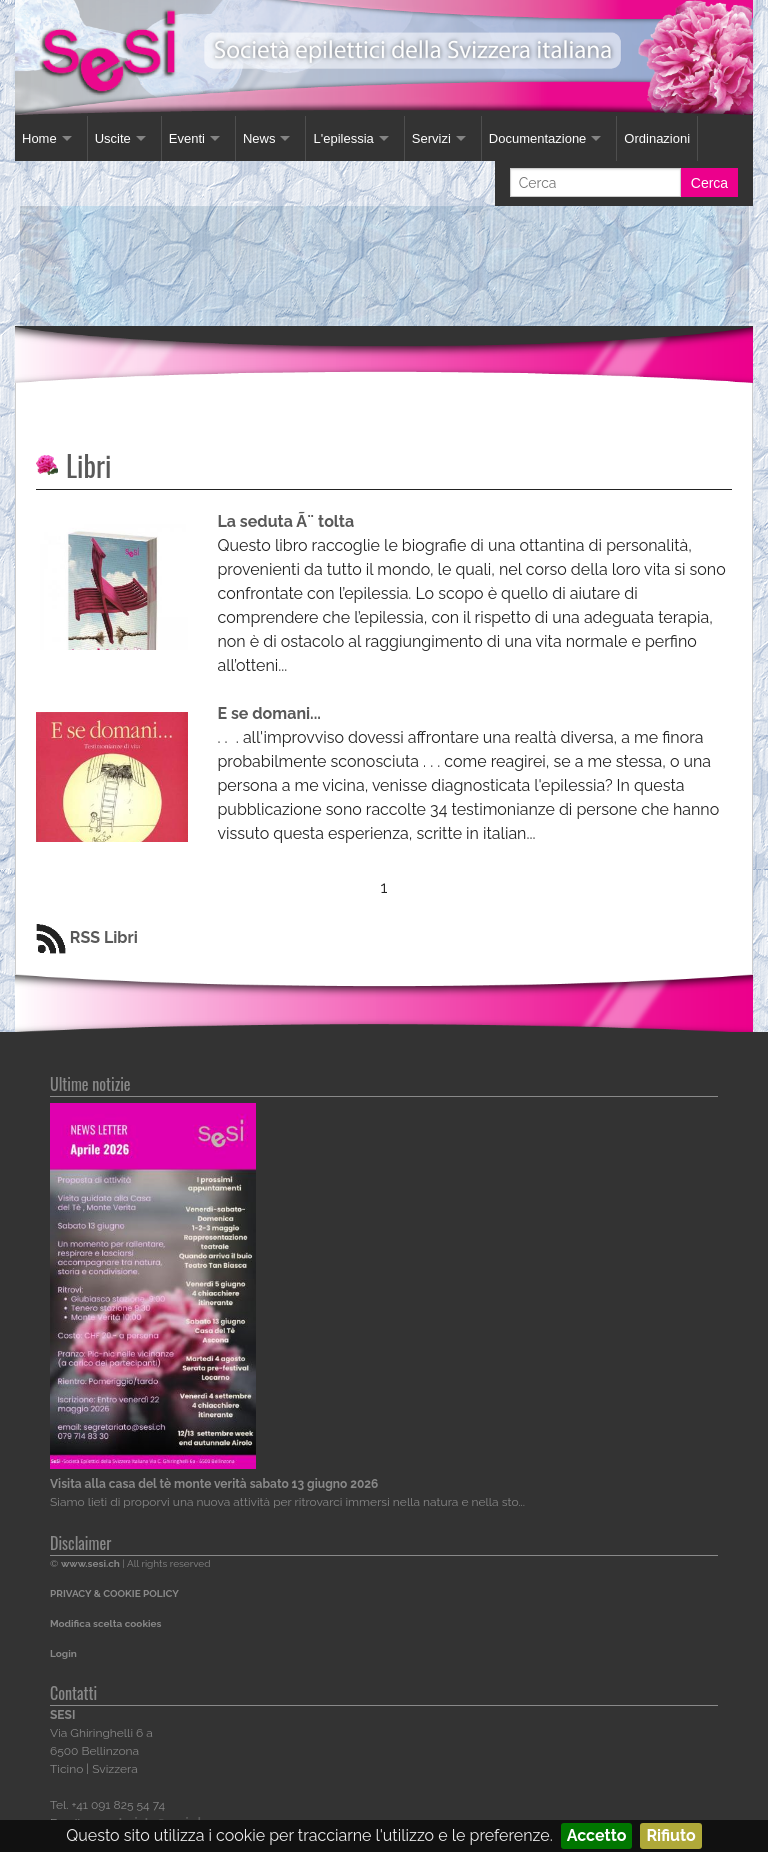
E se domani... (269, 713)
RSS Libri (87, 937)
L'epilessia (343, 138)
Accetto (597, 1835)
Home (39, 138)
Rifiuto (670, 1835)
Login (63, 1653)
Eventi (187, 138)
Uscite (113, 138)
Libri (88, 465)
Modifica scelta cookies (105, 1623)
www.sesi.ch (90, 1563)
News (259, 138)
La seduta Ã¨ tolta (286, 521)
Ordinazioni (657, 138)
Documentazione (538, 138)
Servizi (431, 138)
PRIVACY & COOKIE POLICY (114, 1593)
